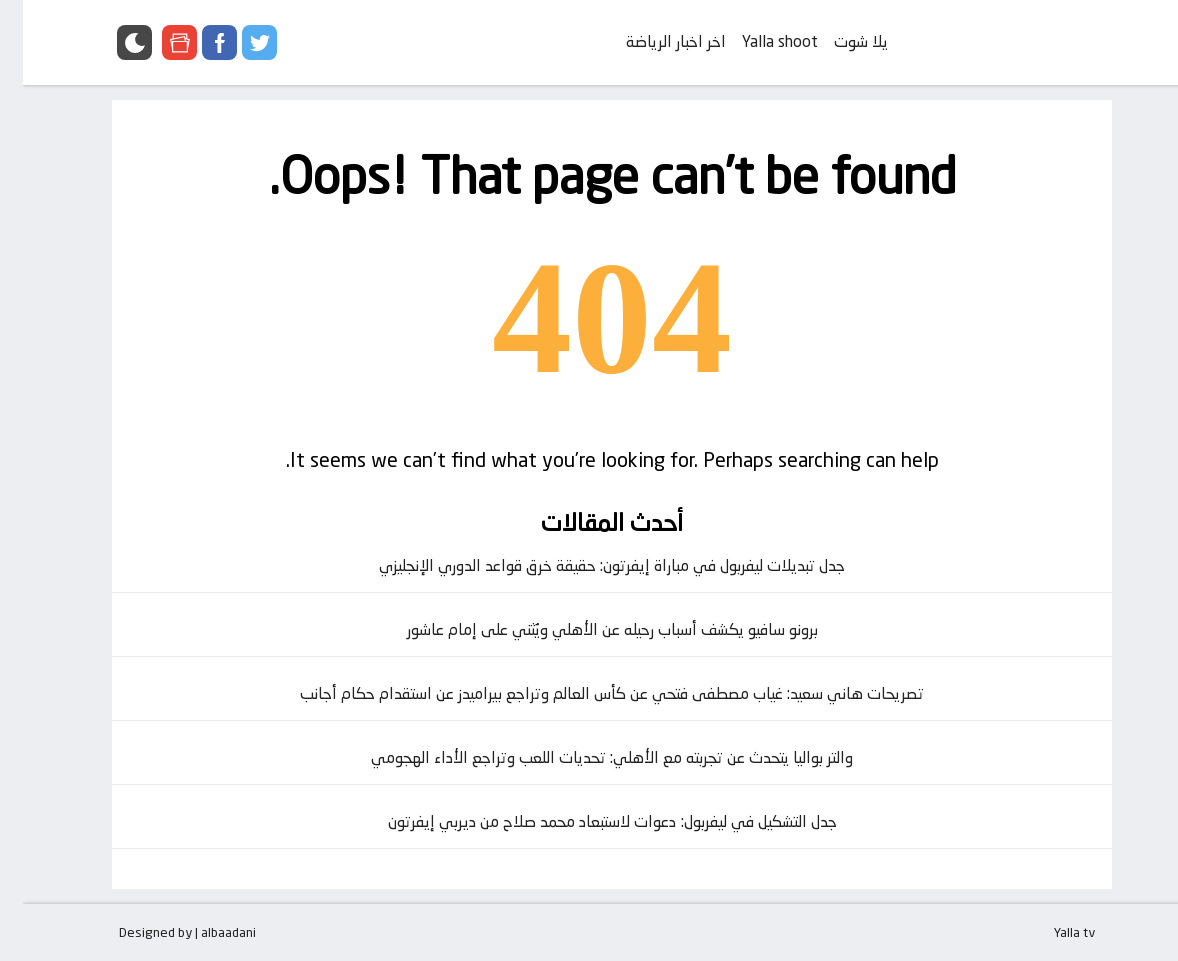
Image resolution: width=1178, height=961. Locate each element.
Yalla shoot (757, 41)
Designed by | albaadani (164, 932)
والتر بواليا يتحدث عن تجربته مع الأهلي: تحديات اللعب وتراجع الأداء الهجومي (589, 757)
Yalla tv (1051, 932)
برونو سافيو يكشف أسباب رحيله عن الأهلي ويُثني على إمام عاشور (589, 629)
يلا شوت (838, 41)
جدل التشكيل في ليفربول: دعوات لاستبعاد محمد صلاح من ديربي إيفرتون (589, 821)
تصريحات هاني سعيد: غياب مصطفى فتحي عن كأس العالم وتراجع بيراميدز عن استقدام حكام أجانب (589, 693)
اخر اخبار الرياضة (653, 41)
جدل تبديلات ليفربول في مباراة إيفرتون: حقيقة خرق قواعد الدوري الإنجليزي (589, 565)
